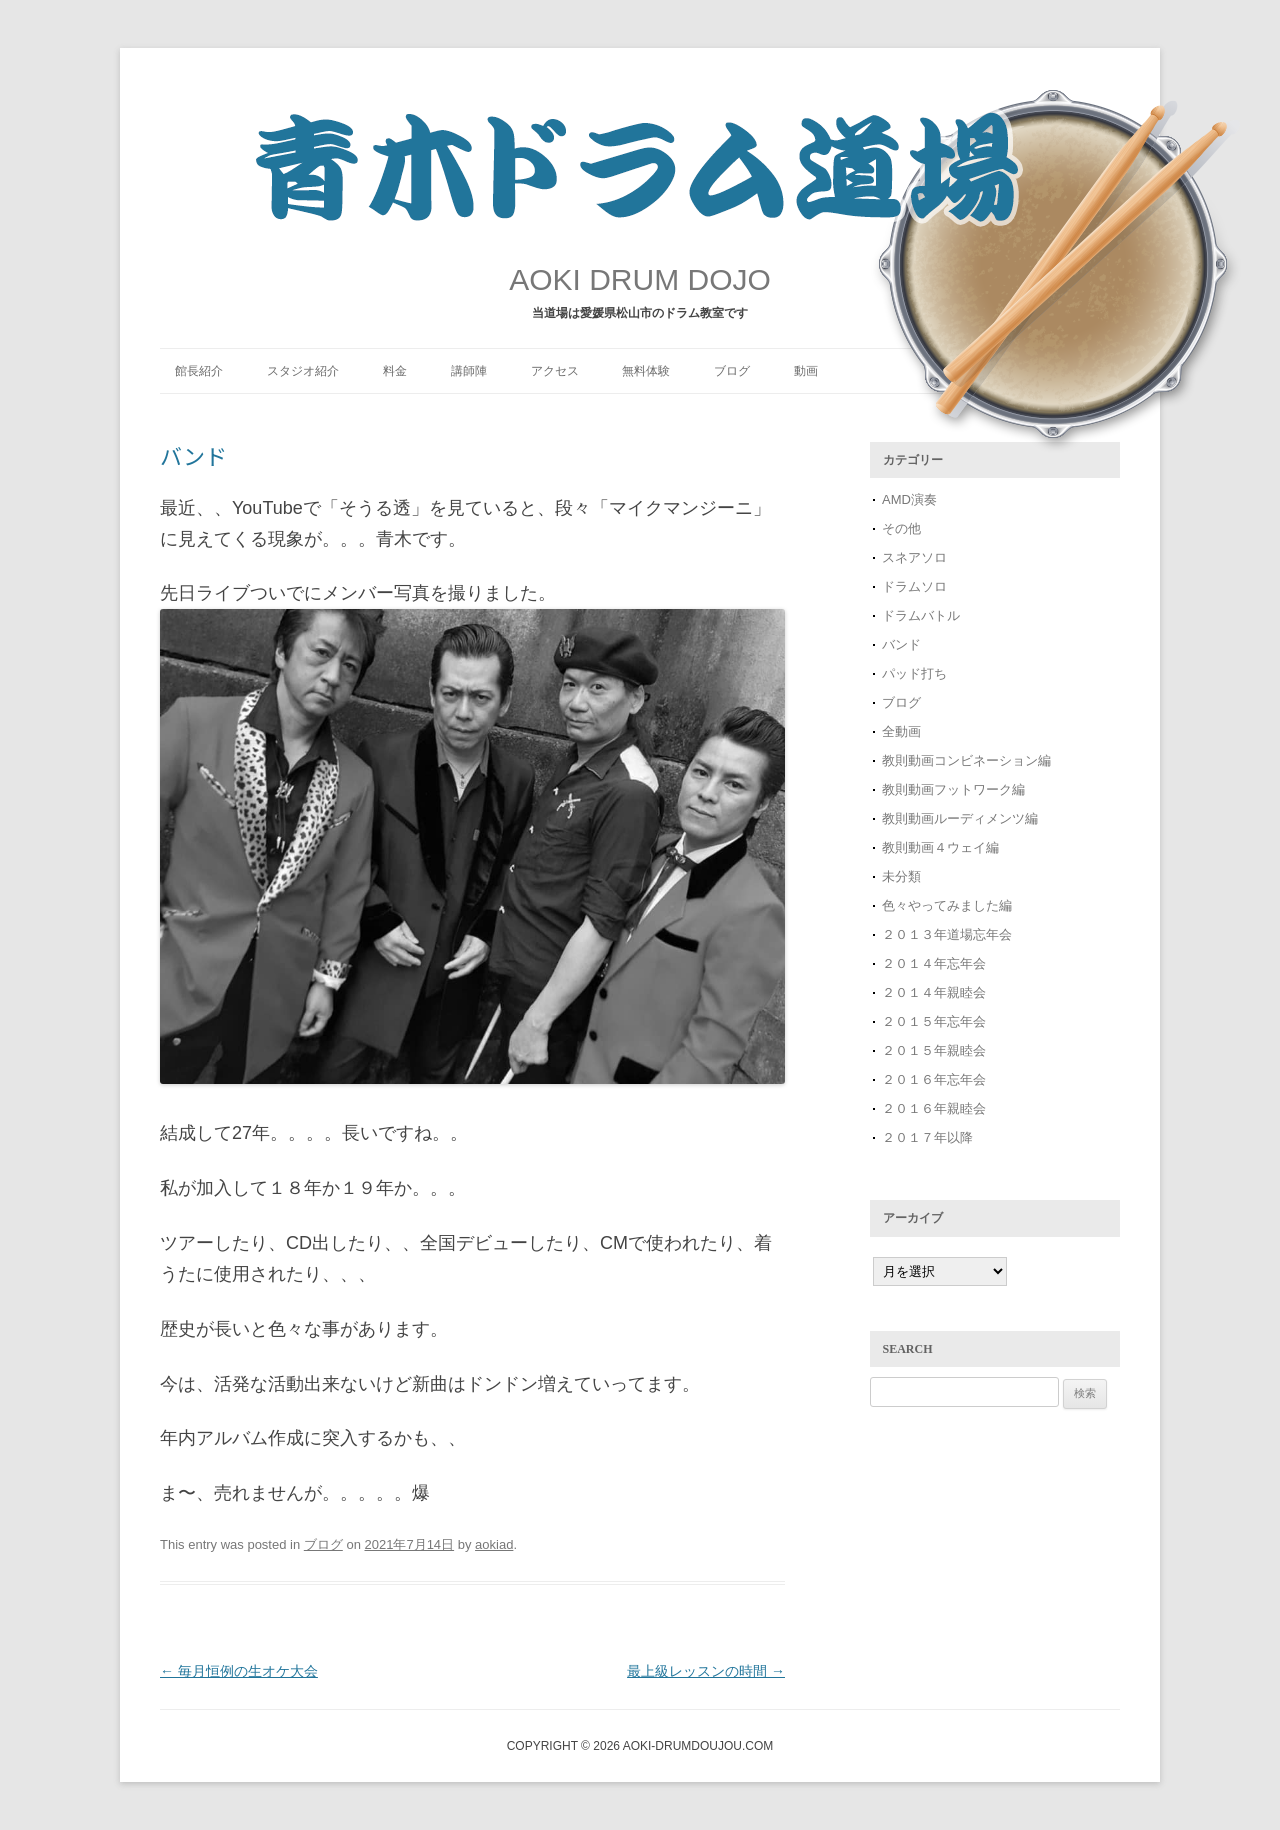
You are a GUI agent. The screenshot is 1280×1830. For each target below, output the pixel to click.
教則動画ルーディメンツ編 (960, 818)
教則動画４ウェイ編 (940, 847)
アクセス (555, 371)
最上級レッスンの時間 (706, 1671)
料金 (395, 371)
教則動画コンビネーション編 (966, 760)
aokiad (494, 1544)
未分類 (901, 876)
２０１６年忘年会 (934, 1079)
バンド (901, 644)
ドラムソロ (914, 586)
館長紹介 (199, 371)
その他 (901, 528)
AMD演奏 (909, 499)
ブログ (732, 371)
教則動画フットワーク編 (953, 789)
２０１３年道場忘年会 (953, 934)
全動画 (901, 731)
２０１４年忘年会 (934, 963)
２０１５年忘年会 (934, 1021)
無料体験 (646, 371)
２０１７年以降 (927, 1137)
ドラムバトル (921, 615)
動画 (806, 371)
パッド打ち (914, 673)
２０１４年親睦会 (934, 992)
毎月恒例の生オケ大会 (239, 1671)
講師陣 (469, 371)
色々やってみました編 (947, 905)
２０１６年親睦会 (934, 1108)
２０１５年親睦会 (934, 1050)
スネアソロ (914, 557)
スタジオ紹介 (303, 371)
